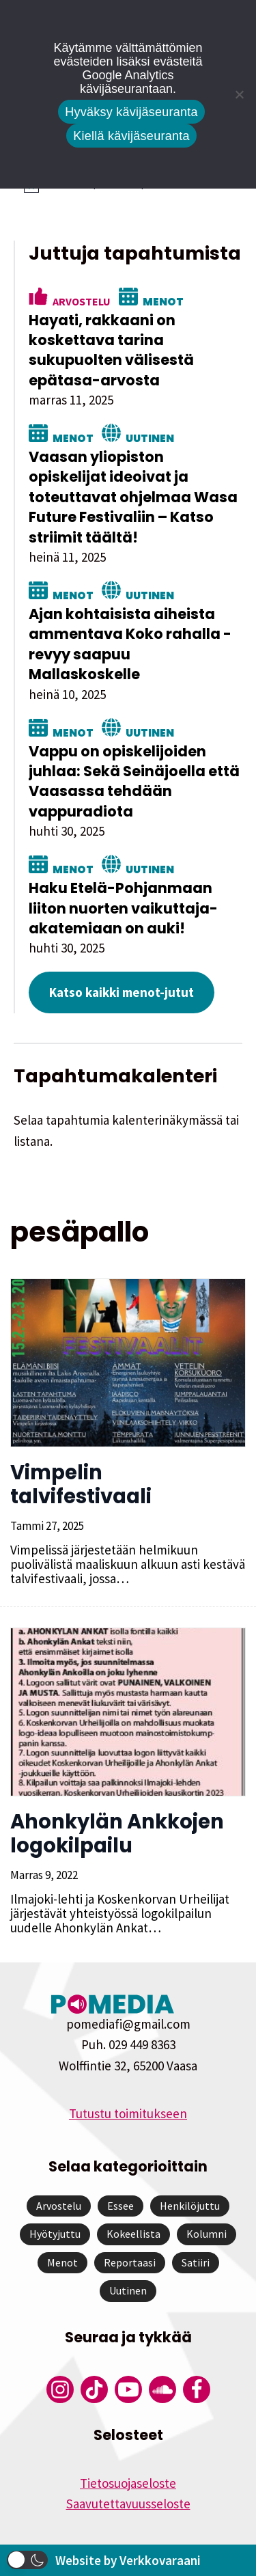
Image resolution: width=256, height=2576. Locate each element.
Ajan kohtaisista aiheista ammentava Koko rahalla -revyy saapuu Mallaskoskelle (130, 644)
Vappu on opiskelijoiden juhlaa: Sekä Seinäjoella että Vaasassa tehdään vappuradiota (134, 781)
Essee (120, 2205)
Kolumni (206, 2234)
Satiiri (196, 2262)
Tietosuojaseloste (128, 2483)
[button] (27, 2560)
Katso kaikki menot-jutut (121, 992)
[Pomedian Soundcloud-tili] (162, 2389)
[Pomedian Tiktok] (94, 2389)
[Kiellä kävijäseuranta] (239, 94)
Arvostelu (82, 300)
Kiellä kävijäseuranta (131, 136)
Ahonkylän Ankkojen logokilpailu (117, 1833)
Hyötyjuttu (55, 2234)
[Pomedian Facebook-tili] (196, 2389)
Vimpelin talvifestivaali (81, 1484)
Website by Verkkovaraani (128, 2560)
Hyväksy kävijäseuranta (131, 112)
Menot (163, 300)
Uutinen (150, 437)
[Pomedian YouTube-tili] (128, 2389)
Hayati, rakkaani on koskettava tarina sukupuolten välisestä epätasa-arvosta (111, 350)
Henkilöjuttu (190, 2205)
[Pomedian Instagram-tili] (60, 2389)
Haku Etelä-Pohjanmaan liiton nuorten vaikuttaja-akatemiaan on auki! (123, 908)
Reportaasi (130, 2262)
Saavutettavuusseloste (128, 2503)
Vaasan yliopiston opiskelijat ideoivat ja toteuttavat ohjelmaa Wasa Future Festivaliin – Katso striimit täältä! (133, 497)
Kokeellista (133, 2234)
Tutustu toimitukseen (128, 2113)
